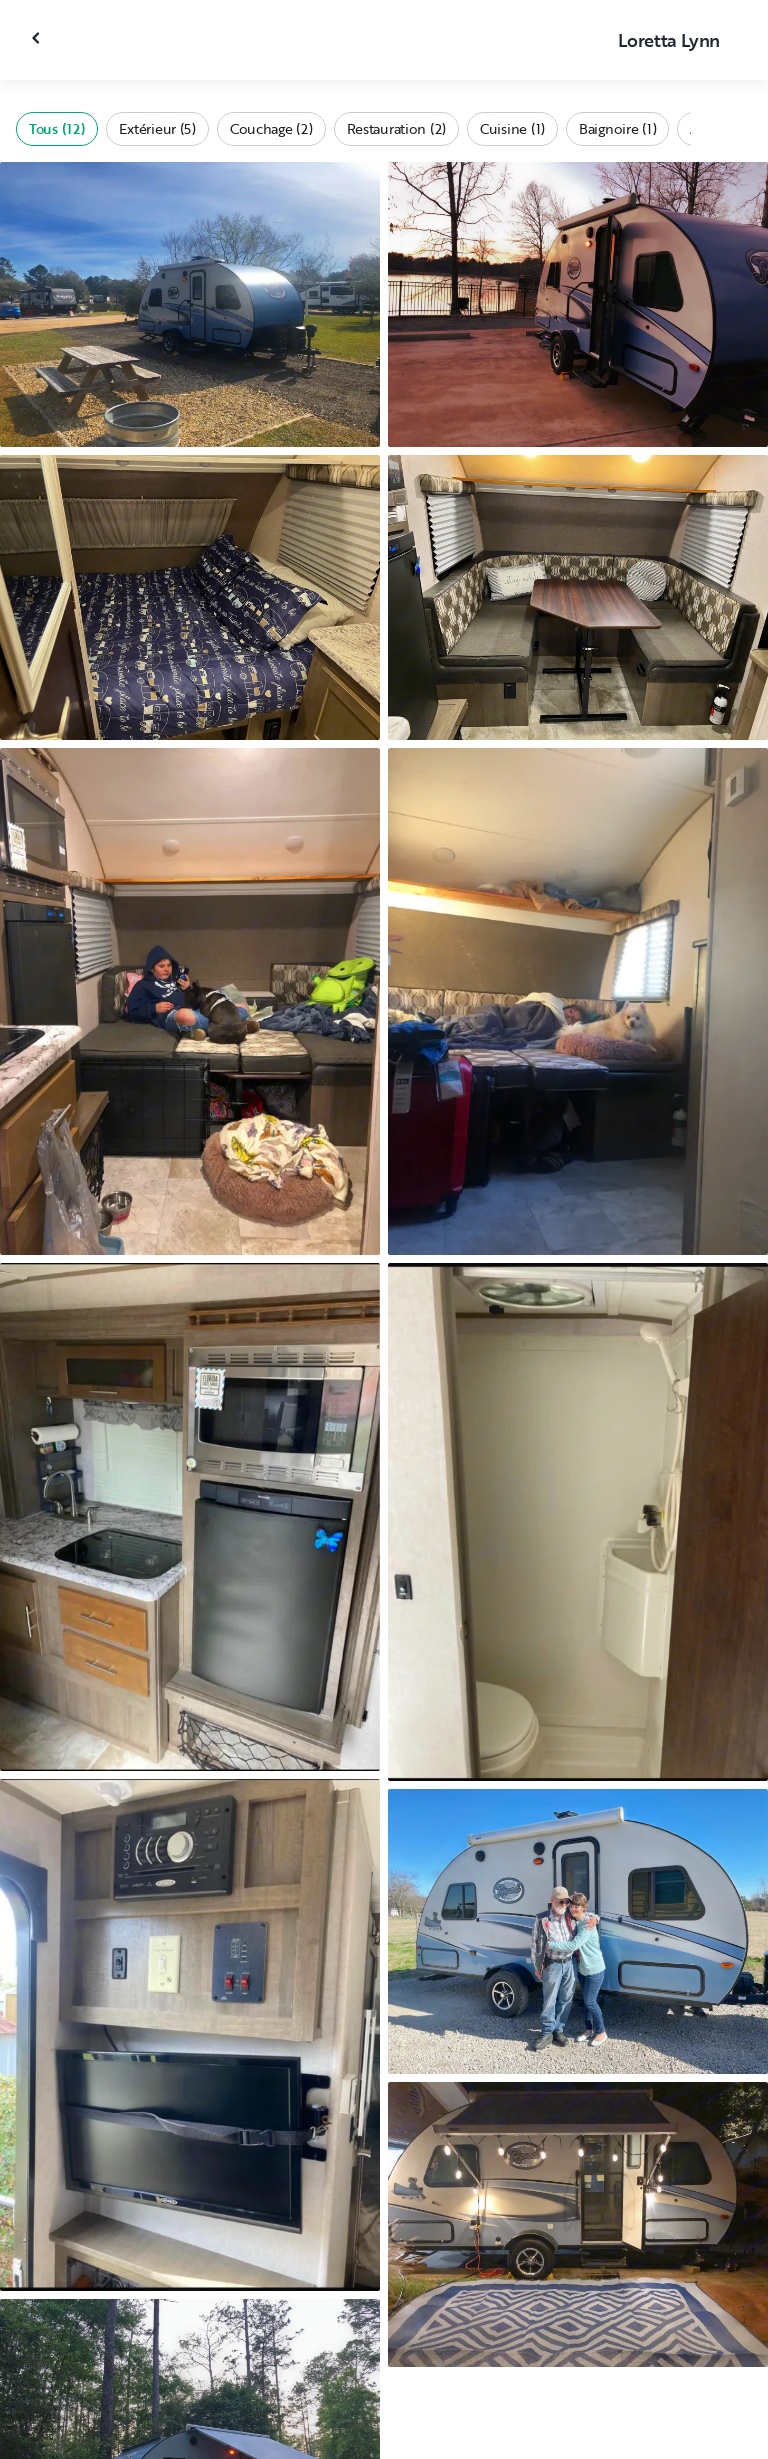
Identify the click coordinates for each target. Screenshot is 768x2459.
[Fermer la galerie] (38, 38)
